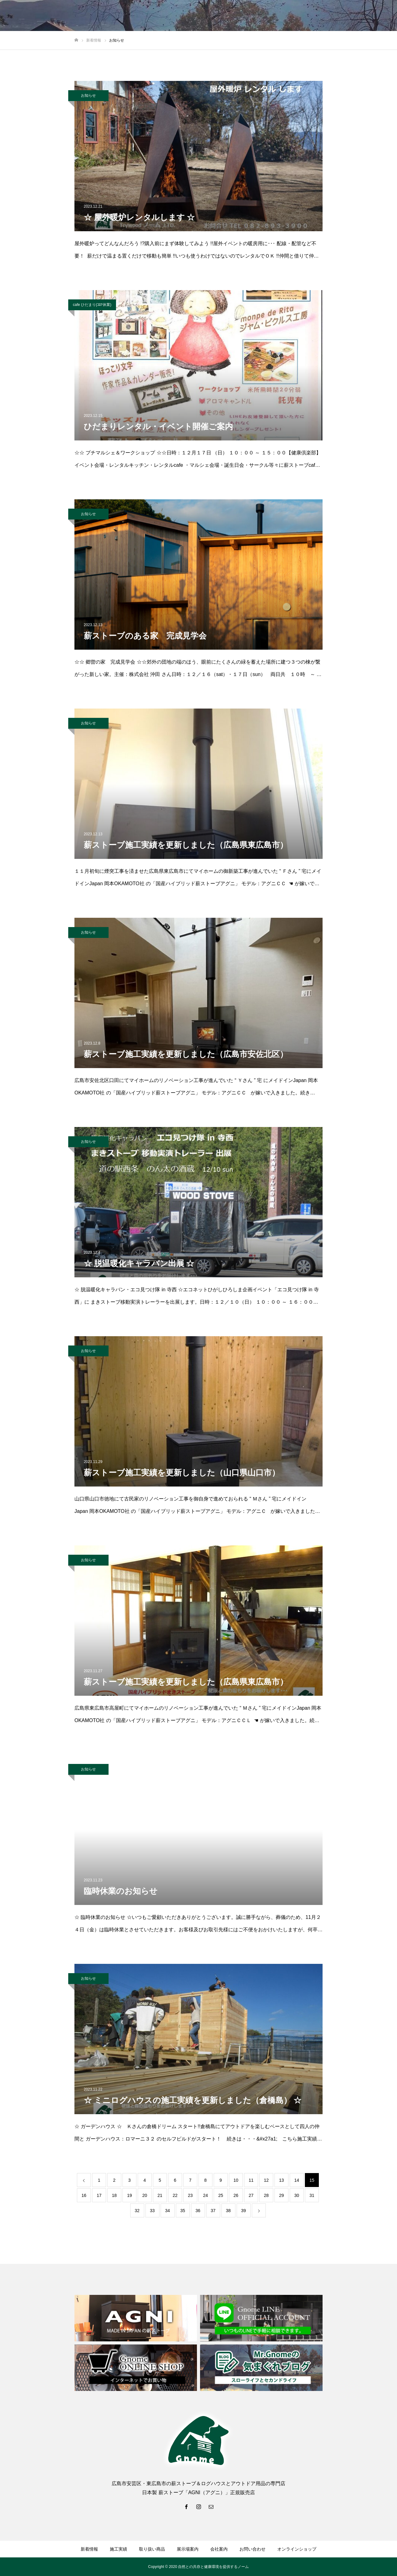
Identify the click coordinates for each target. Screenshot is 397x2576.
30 (296, 2195)
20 (144, 2195)
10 (236, 2180)
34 (167, 2210)
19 (129, 2195)
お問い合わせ (252, 2549)
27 (251, 2195)
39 (243, 2210)
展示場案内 (187, 2549)
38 (228, 2210)
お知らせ (88, 95)
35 (182, 2210)
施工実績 (118, 2549)
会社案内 (219, 2549)
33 (152, 2210)
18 (114, 2195)
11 (251, 2180)
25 (220, 2195)
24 (205, 2195)
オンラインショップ (296, 2549)
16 (84, 2195)
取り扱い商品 (152, 2549)
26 (236, 2195)
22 (175, 2195)
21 (160, 2195)
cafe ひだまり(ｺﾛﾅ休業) (92, 305)
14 (296, 2180)
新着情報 (89, 2549)
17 (99, 2195)
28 (266, 2195)
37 (213, 2210)
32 (137, 2210)
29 (281, 2195)
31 (312, 2195)
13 (281, 2180)
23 (190, 2195)
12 (266, 2180)
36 (197, 2210)
